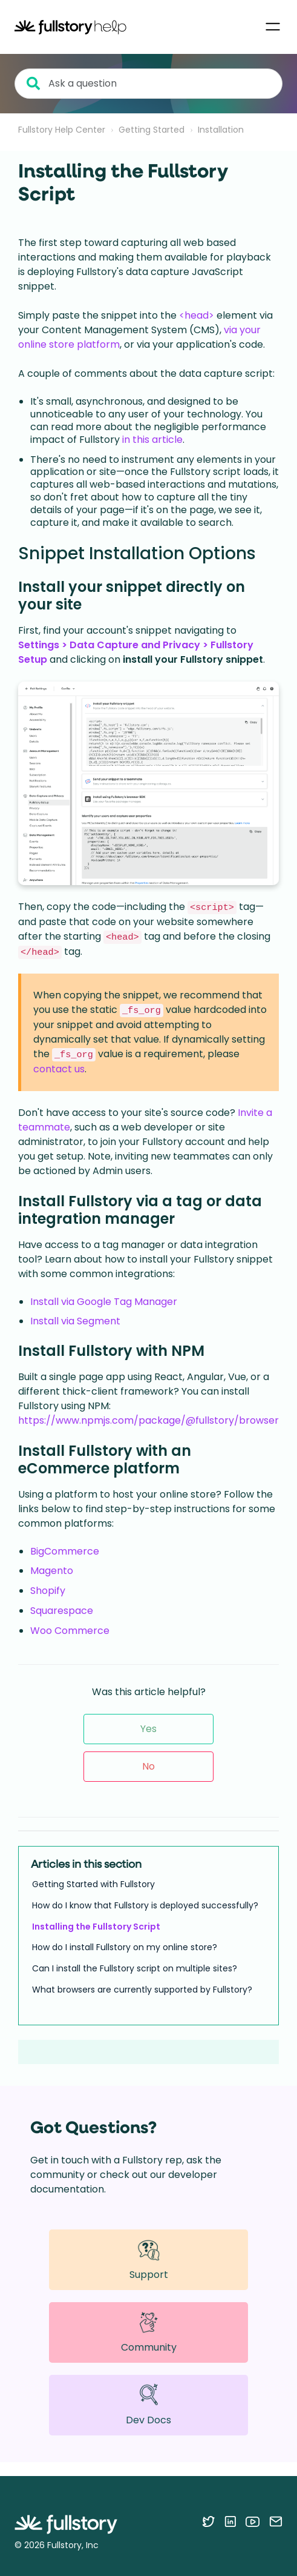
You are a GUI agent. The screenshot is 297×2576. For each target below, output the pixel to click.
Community (149, 2332)
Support (148, 2259)
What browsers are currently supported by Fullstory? (142, 1989)
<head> (196, 315)
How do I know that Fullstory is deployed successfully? (145, 1905)
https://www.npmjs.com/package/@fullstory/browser (148, 1420)
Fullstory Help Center (61, 130)
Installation (221, 130)
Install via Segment (75, 1321)
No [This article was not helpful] (148, 1766)
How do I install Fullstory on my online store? (124, 1947)
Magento (51, 1571)
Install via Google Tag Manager (103, 1302)
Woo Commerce (69, 1631)
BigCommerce (64, 1551)
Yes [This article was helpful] (148, 1729)
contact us (59, 1069)
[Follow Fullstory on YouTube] (252, 2521)
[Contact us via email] (275, 2521)
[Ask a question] (148, 83)
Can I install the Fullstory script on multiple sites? (134, 1968)
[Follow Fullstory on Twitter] (208, 2521)
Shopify (47, 1591)
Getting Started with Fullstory (93, 1884)
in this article (152, 439)
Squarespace (61, 1611)
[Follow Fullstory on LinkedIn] (230, 2521)
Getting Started (151, 130)
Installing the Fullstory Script (96, 1926)
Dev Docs (148, 2405)
